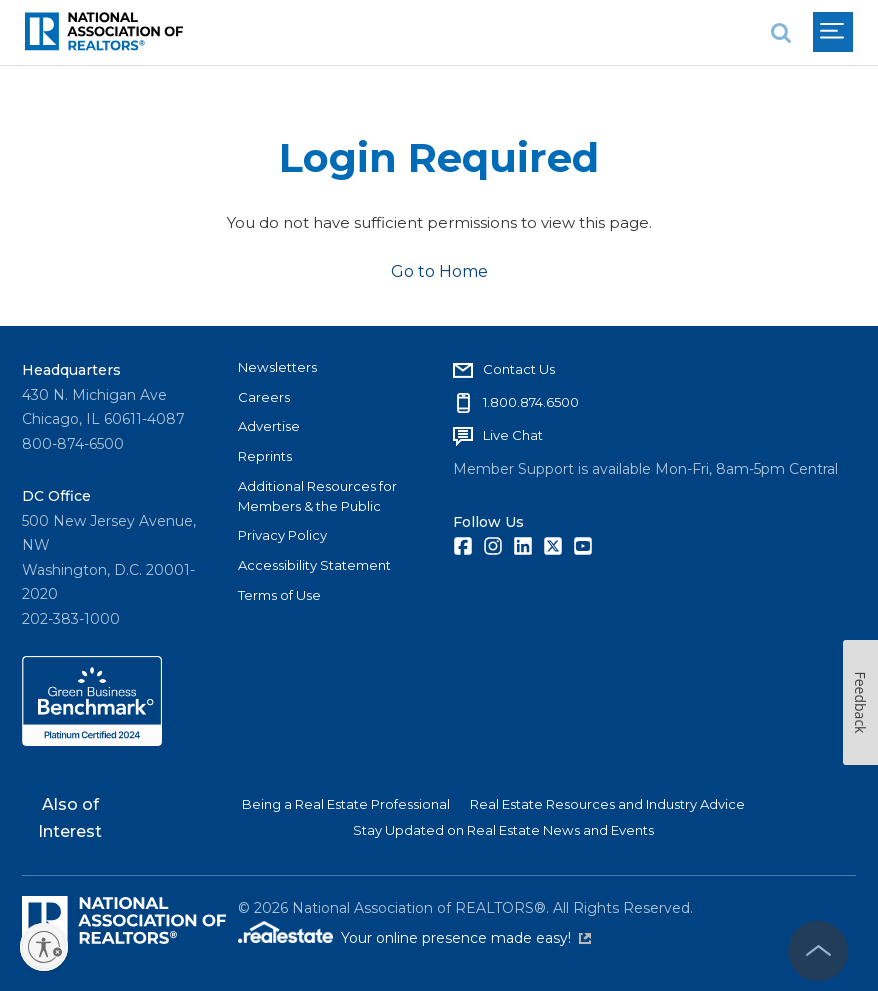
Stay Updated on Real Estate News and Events (503, 830)
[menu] (833, 32)
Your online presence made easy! (466, 938)
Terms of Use (279, 595)
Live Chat (513, 435)
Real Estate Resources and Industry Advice (607, 804)
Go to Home (439, 271)
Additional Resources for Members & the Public (317, 496)
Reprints (265, 456)
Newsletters (277, 367)
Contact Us (519, 369)
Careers (264, 397)
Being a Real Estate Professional (346, 804)
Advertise (269, 426)
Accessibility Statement (314, 565)
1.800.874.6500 (531, 402)
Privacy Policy (282, 535)
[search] (781, 32)
